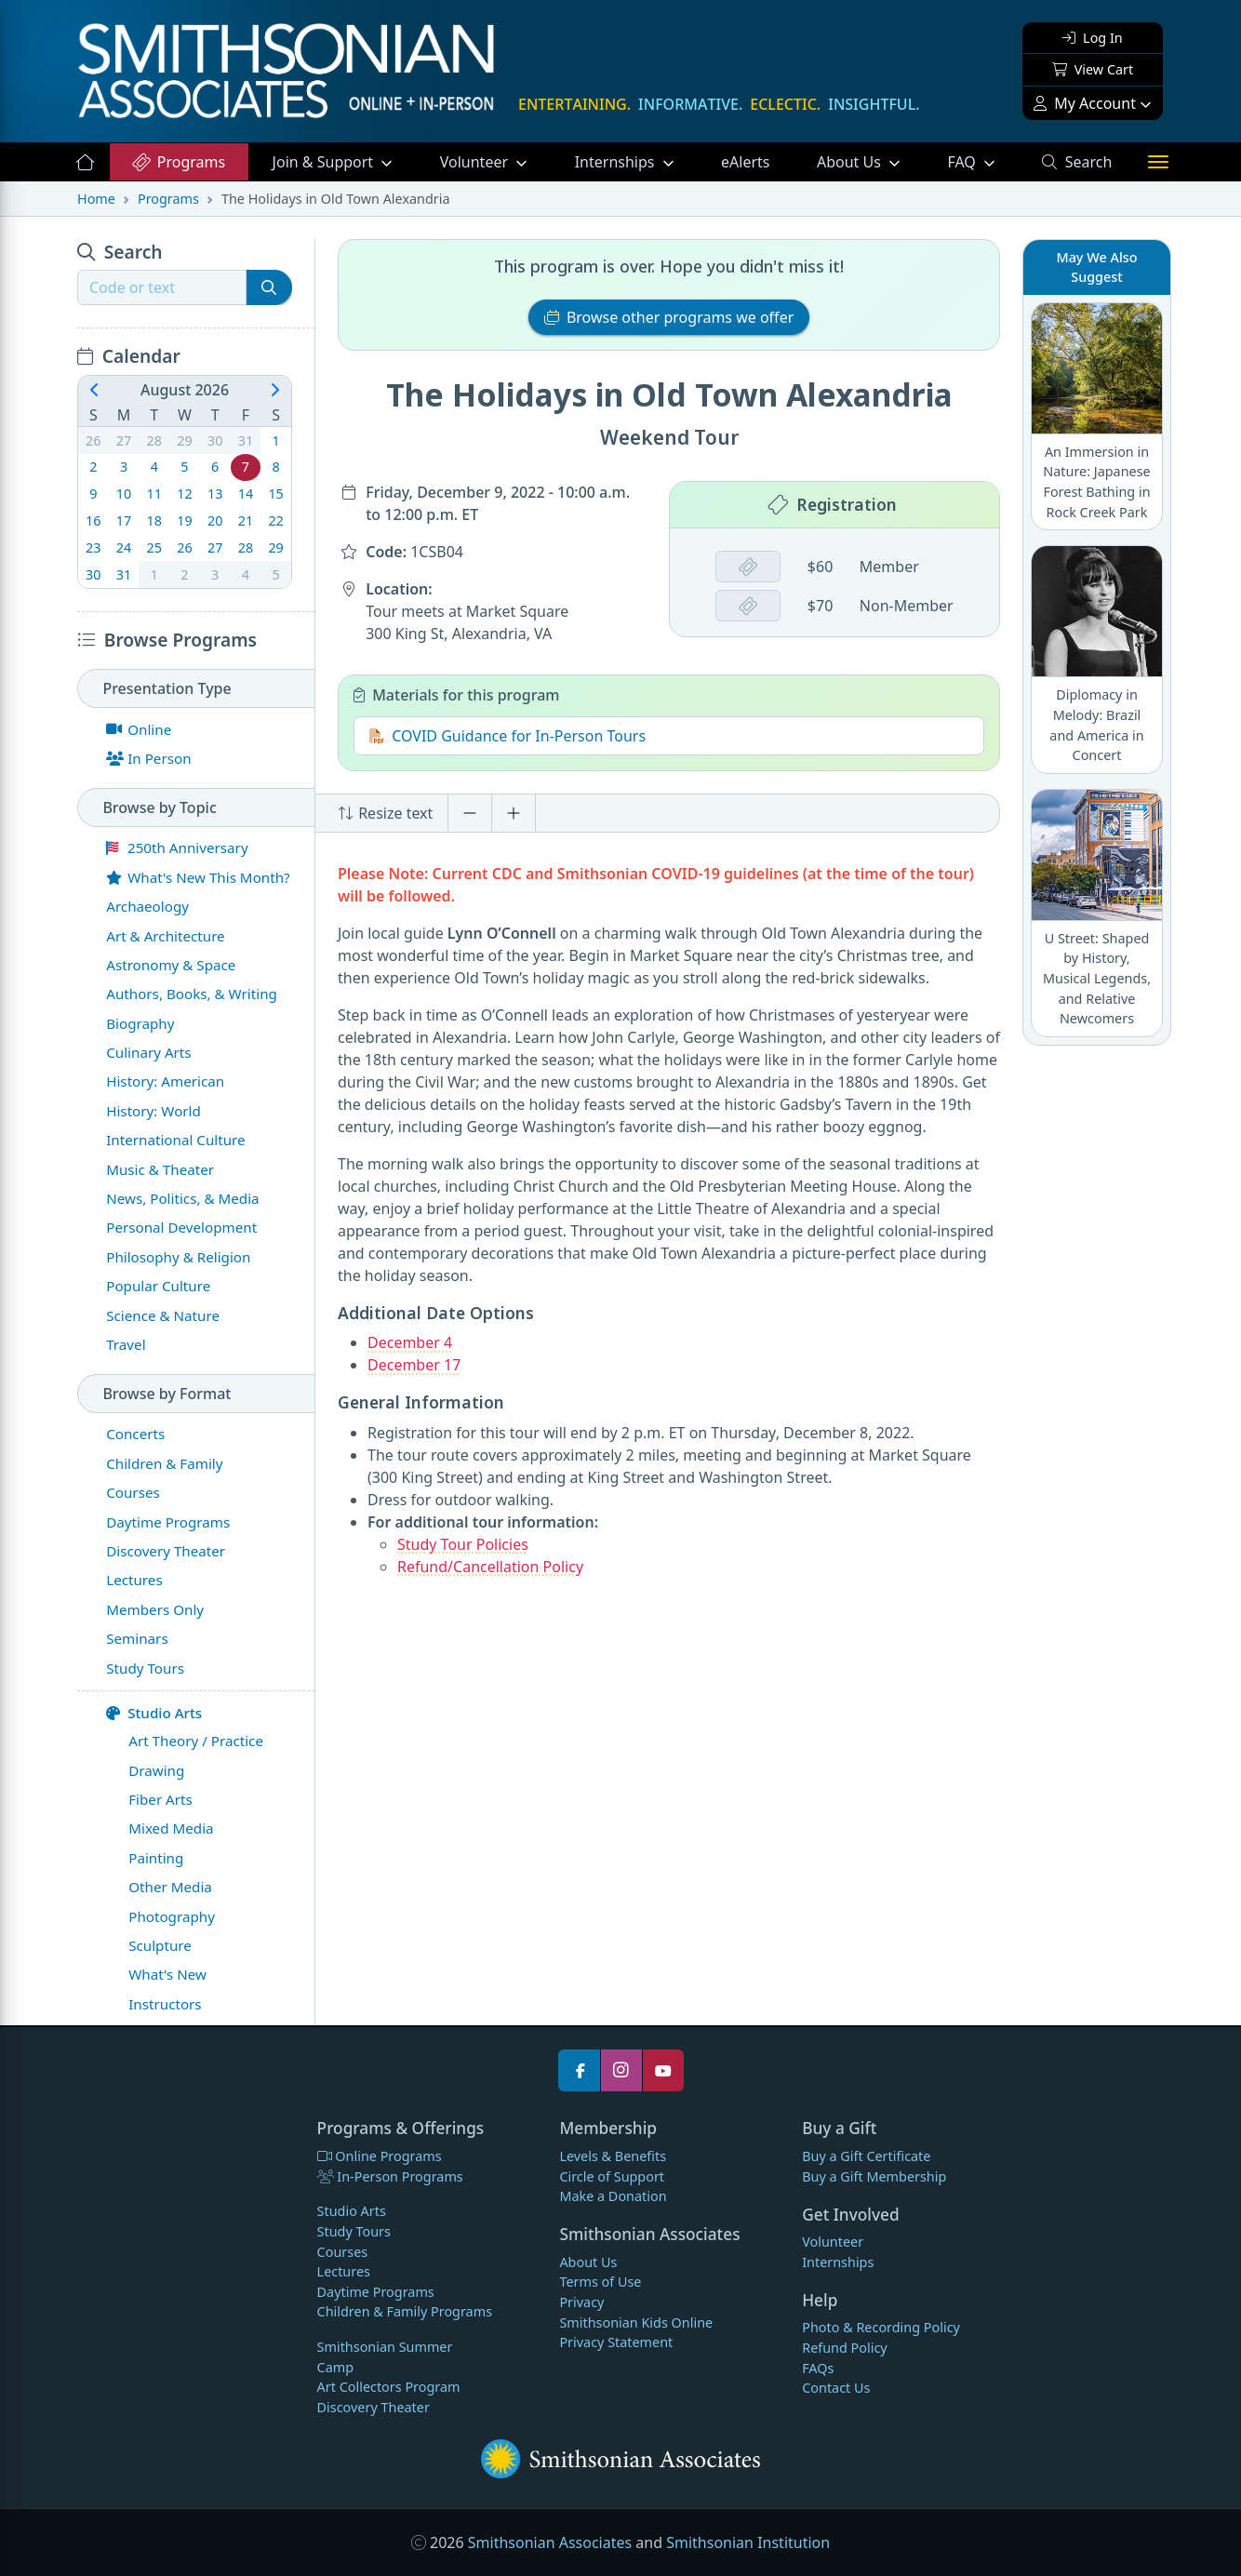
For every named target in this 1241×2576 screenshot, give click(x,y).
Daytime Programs (375, 2292)
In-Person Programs (390, 2176)
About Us (851, 162)
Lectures (343, 2271)
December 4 (409, 1342)
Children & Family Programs (404, 2311)
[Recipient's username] (162, 287)
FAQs (818, 2368)
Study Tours (354, 2231)
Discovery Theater (373, 2407)
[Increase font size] (513, 813)
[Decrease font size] (469, 813)
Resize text (385, 813)
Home (96, 198)
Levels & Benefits (612, 2156)
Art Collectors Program (388, 2387)
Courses (342, 2252)
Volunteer (476, 162)
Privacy (581, 2302)
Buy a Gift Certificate (866, 2156)
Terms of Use (600, 2281)
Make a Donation (612, 2196)
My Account (1085, 103)
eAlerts (745, 162)
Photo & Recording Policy (881, 2327)
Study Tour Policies (462, 1544)
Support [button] (325, 162)
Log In (1092, 38)
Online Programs (379, 2156)
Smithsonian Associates (550, 2542)
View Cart (1092, 69)
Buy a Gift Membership (874, 2176)
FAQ (982, 161)
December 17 (413, 1365)
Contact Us (836, 2387)
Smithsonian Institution (748, 2542)
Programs (178, 162)
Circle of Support (611, 2176)
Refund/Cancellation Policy (490, 1566)
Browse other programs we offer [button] (669, 317)
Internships (617, 162)
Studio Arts (154, 1712)
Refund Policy (844, 2347)
